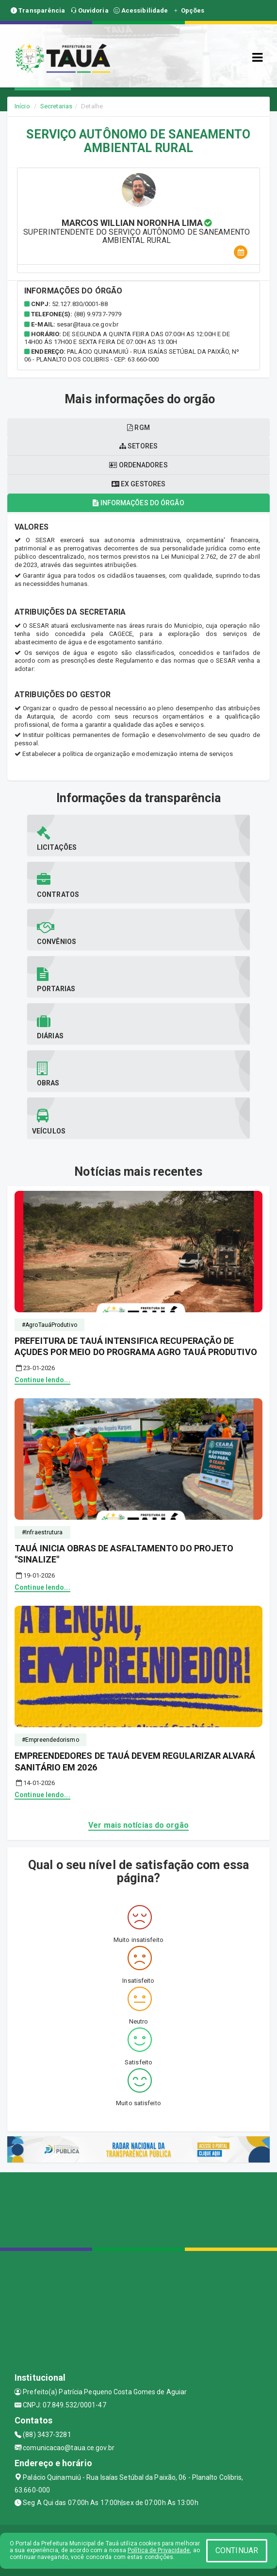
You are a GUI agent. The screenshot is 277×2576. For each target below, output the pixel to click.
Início (22, 106)
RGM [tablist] (138, 427)
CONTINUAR (236, 2550)
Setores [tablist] (138, 446)
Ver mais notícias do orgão (138, 1825)
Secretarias (56, 106)
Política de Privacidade (159, 2550)
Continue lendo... (42, 1380)
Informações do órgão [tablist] (138, 503)
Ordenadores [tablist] (138, 465)
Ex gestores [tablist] (138, 484)
